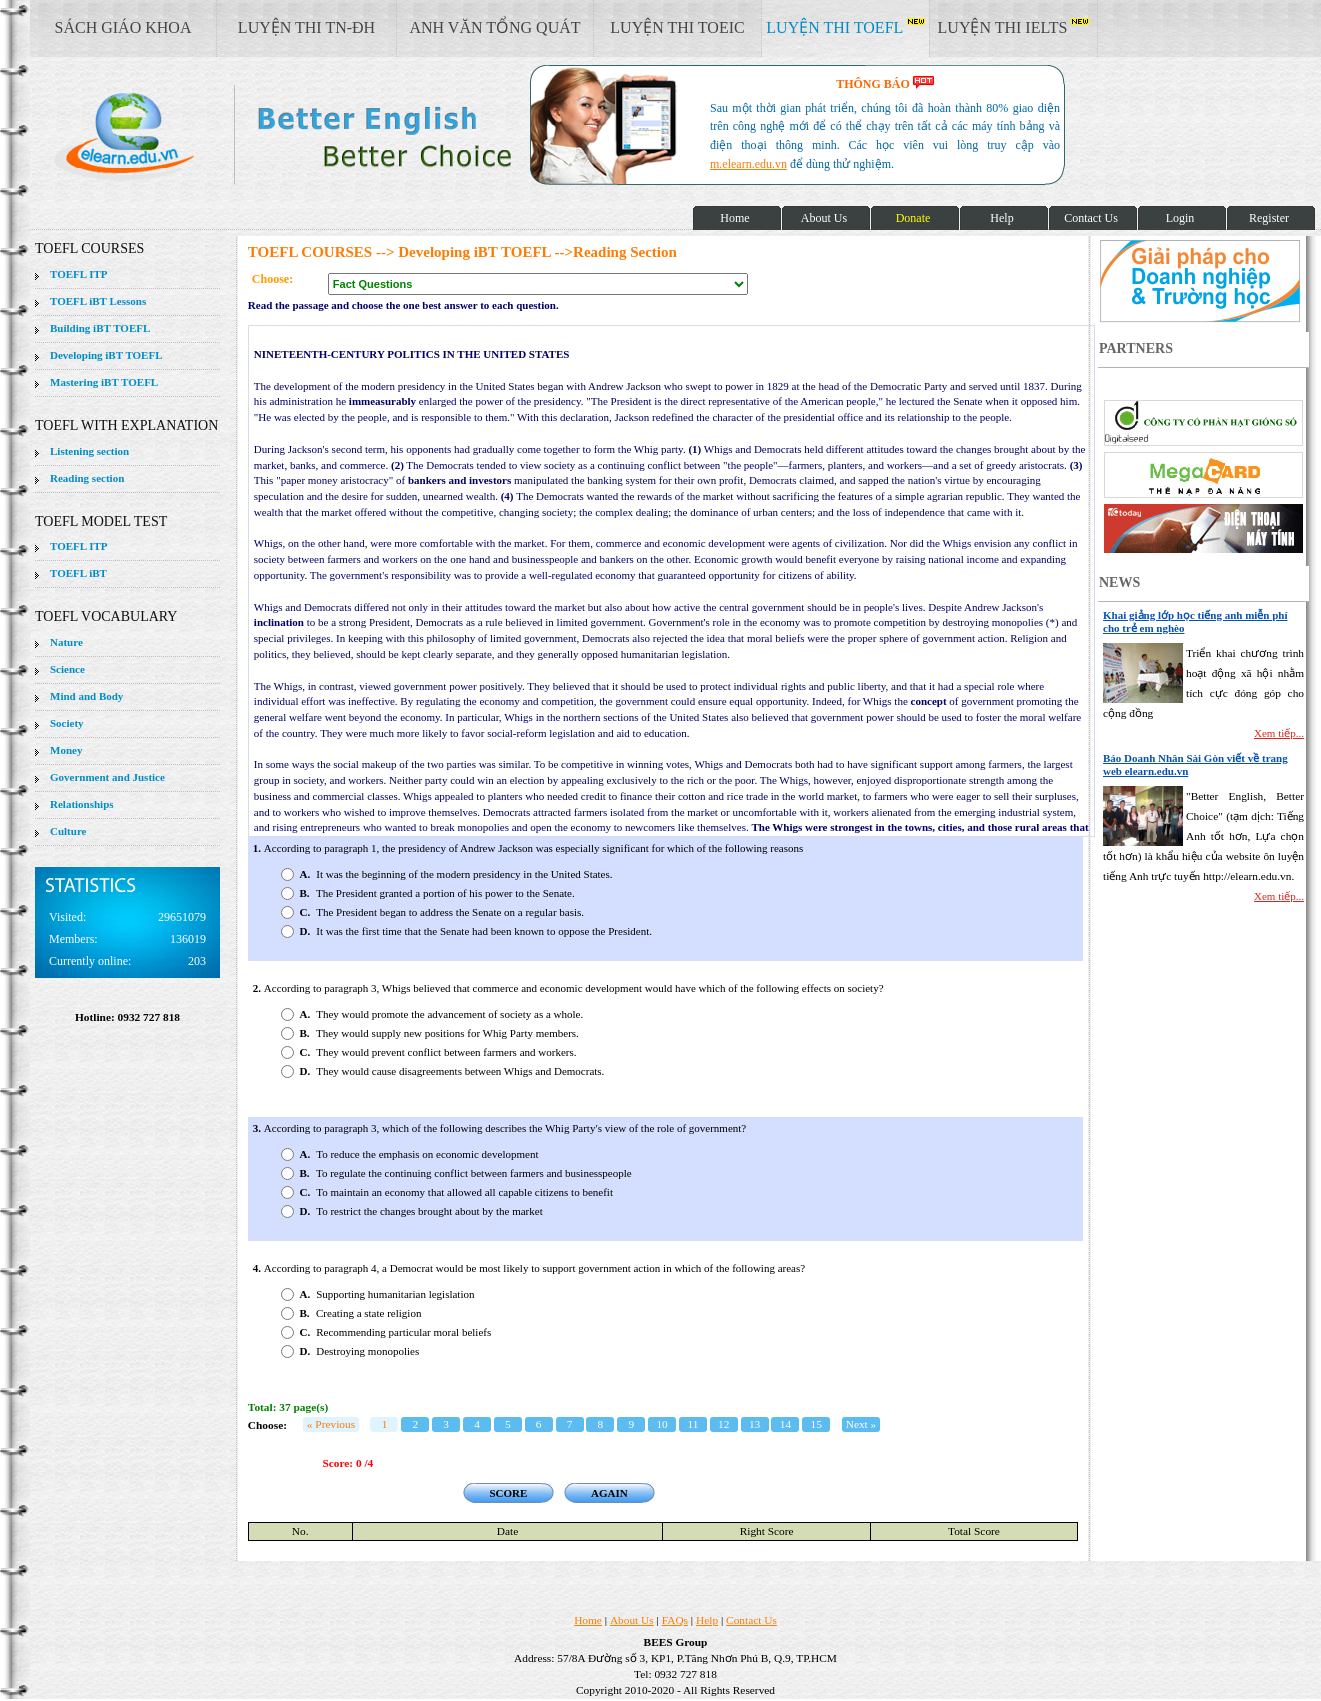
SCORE (508, 1493)
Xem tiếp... (1279, 733)
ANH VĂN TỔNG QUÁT (494, 27)
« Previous (331, 1424)
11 (692, 1424)
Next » (861, 1424)
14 (785, 1424)
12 (723, 1424)
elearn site (317, 135)
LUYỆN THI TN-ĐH (306, 27)
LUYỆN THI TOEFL (845, 27)
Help (707, 1620)
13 (754, 1424)
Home (588, 1620)
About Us (632, 1620)
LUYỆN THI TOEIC (677, 27)
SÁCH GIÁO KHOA (123, 27)
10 (661, 1424)
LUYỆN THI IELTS (1014, 27)
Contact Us (751, 1620)
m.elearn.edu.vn (748, 164)
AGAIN (609, 1493)
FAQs (675, 1620)
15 (816, 1424)
